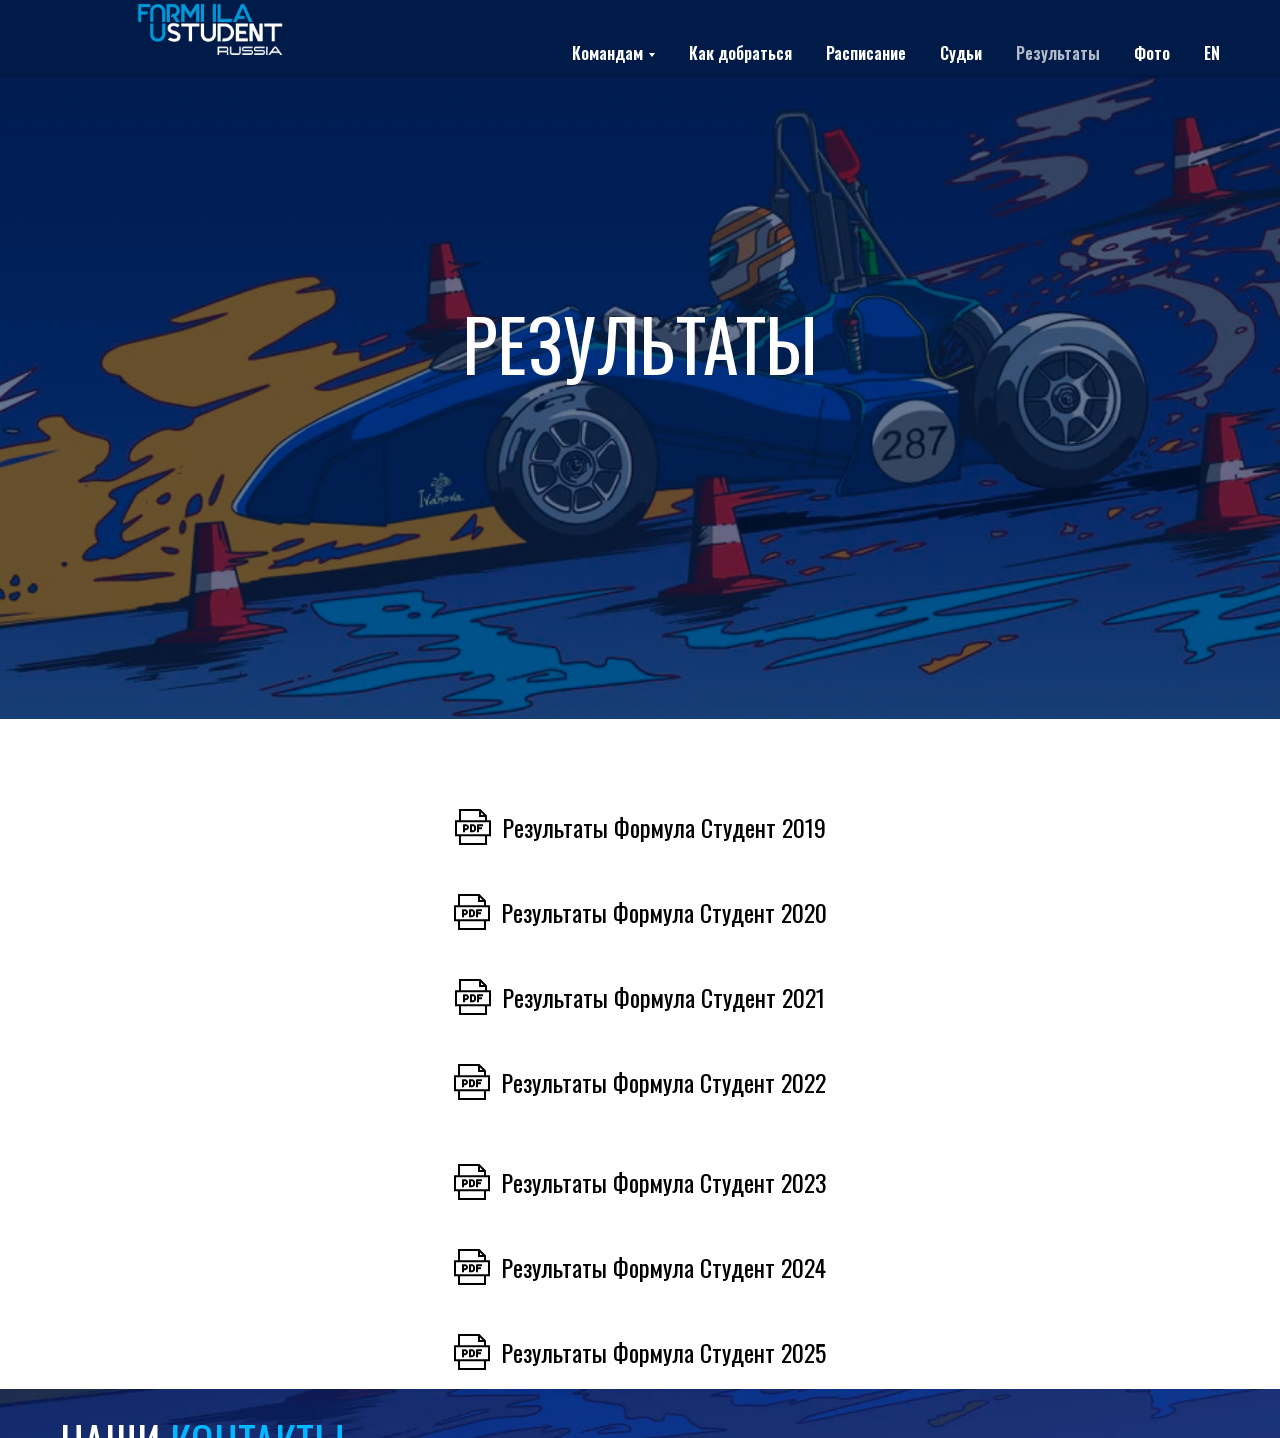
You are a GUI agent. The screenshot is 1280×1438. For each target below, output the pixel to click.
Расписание (866, 53)
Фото (1152, 53)
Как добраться (740, 53)
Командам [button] (607, 53)
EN (1212, 53)
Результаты (1058, 53)
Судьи (961, 53)
